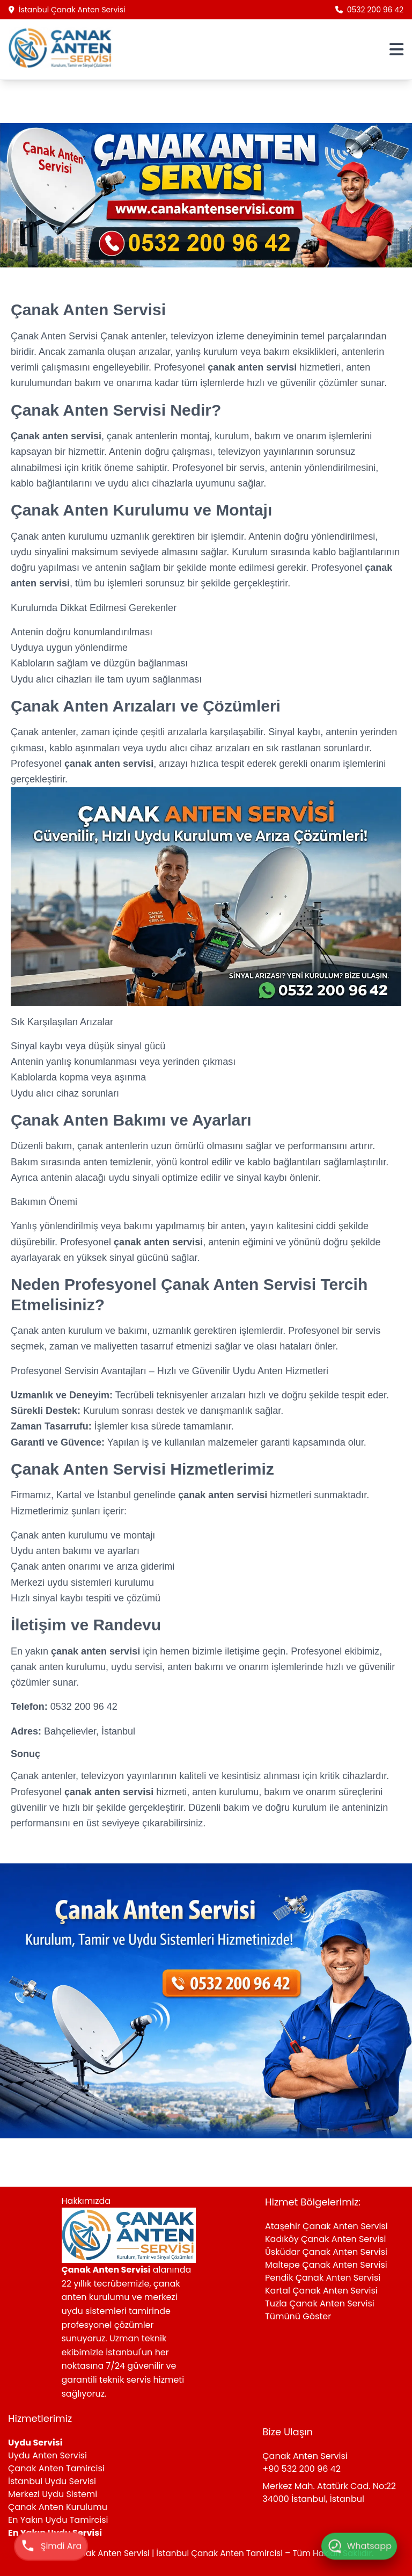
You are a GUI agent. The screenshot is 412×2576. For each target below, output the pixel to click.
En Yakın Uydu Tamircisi (58, 2520)
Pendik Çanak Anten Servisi (322, 2278)
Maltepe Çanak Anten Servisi (326, 2265)
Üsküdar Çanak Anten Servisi (326, 2252)
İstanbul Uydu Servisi (52, 2481)
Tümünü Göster (298, 2316)
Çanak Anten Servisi (55, 336)
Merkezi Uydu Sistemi (52, 2494)
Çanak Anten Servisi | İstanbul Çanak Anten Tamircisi (177, 2553)
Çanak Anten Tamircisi (56, 2468)
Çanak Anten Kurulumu (57, 2507)
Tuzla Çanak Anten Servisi (319, 2303)
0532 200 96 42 (369, 9)
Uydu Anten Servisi (47, 2455)
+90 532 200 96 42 (301, 2469)
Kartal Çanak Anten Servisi (321, 2290)
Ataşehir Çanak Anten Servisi (326, 2226)
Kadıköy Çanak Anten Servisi (325, 2239)
